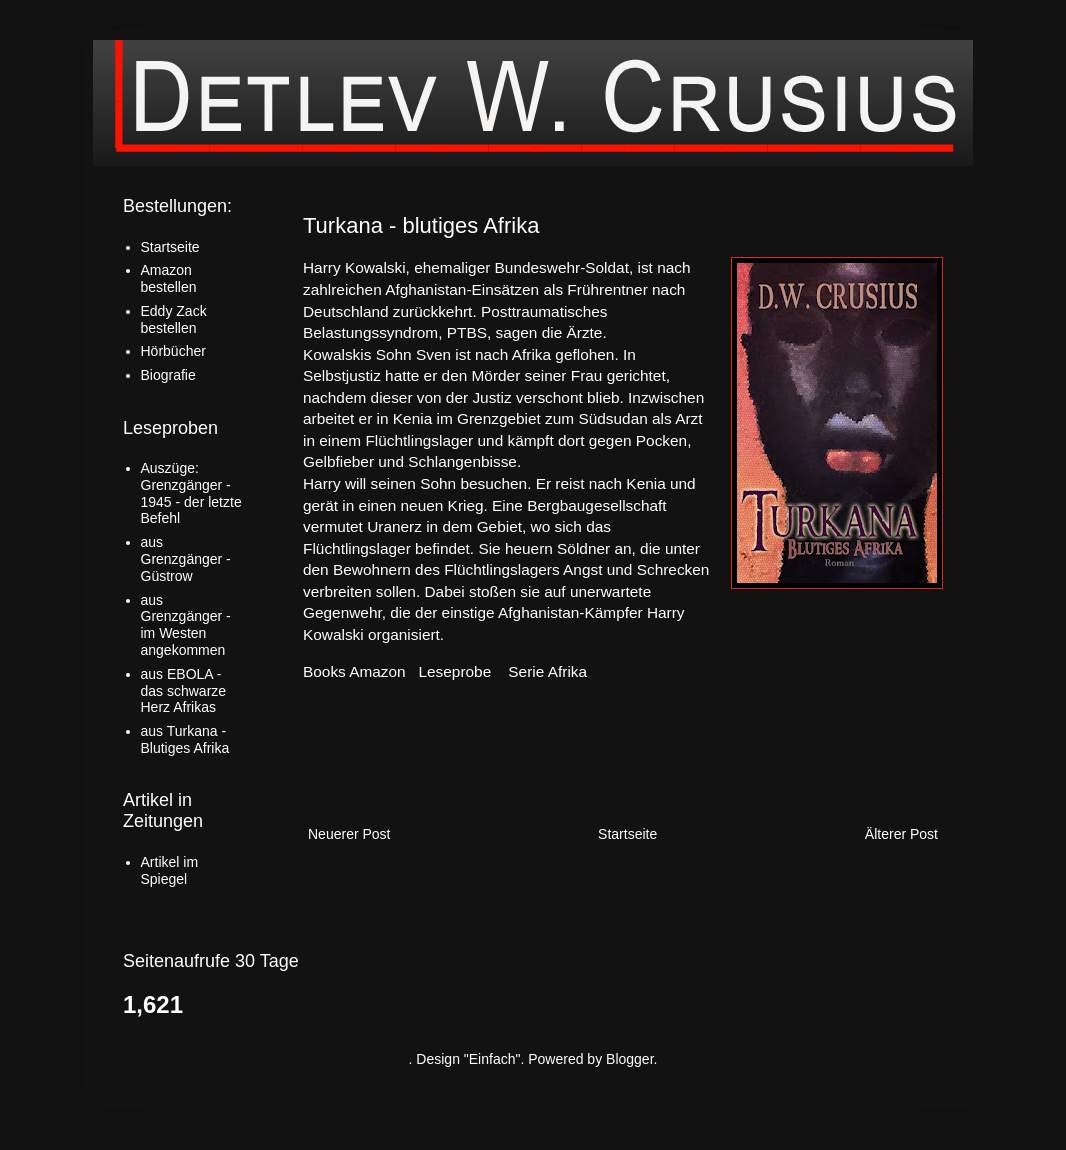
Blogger (629, 1059)
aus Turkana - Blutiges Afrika (185, 739)
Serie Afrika (547, 671)
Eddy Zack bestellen (174, 319)
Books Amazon (354, 671)
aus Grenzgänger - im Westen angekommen (186, 625)
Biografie (168, 375)
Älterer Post (901, 834)
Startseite (627, 834)
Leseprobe (455, 671)
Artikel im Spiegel (170, 870)
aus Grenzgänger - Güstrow (186, 559)
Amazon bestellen (169, 278)
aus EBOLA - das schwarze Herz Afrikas (184, 691)
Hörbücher (173, 351)
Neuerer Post (349, 834)
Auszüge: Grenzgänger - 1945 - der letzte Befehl (191, 493)
